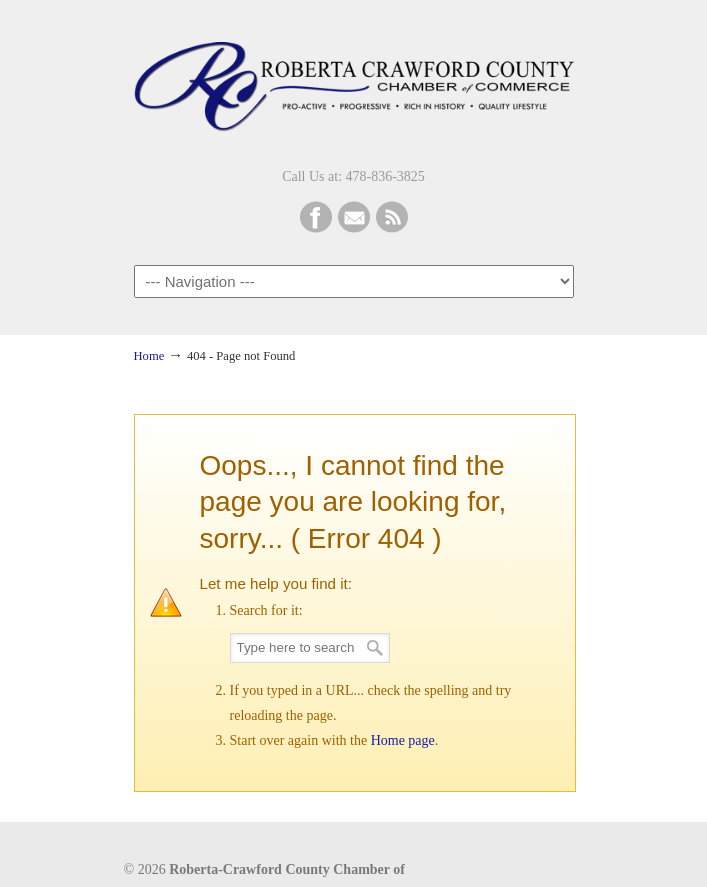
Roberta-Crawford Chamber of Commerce (354, 81)
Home (149, 356)
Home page (403, 740)
